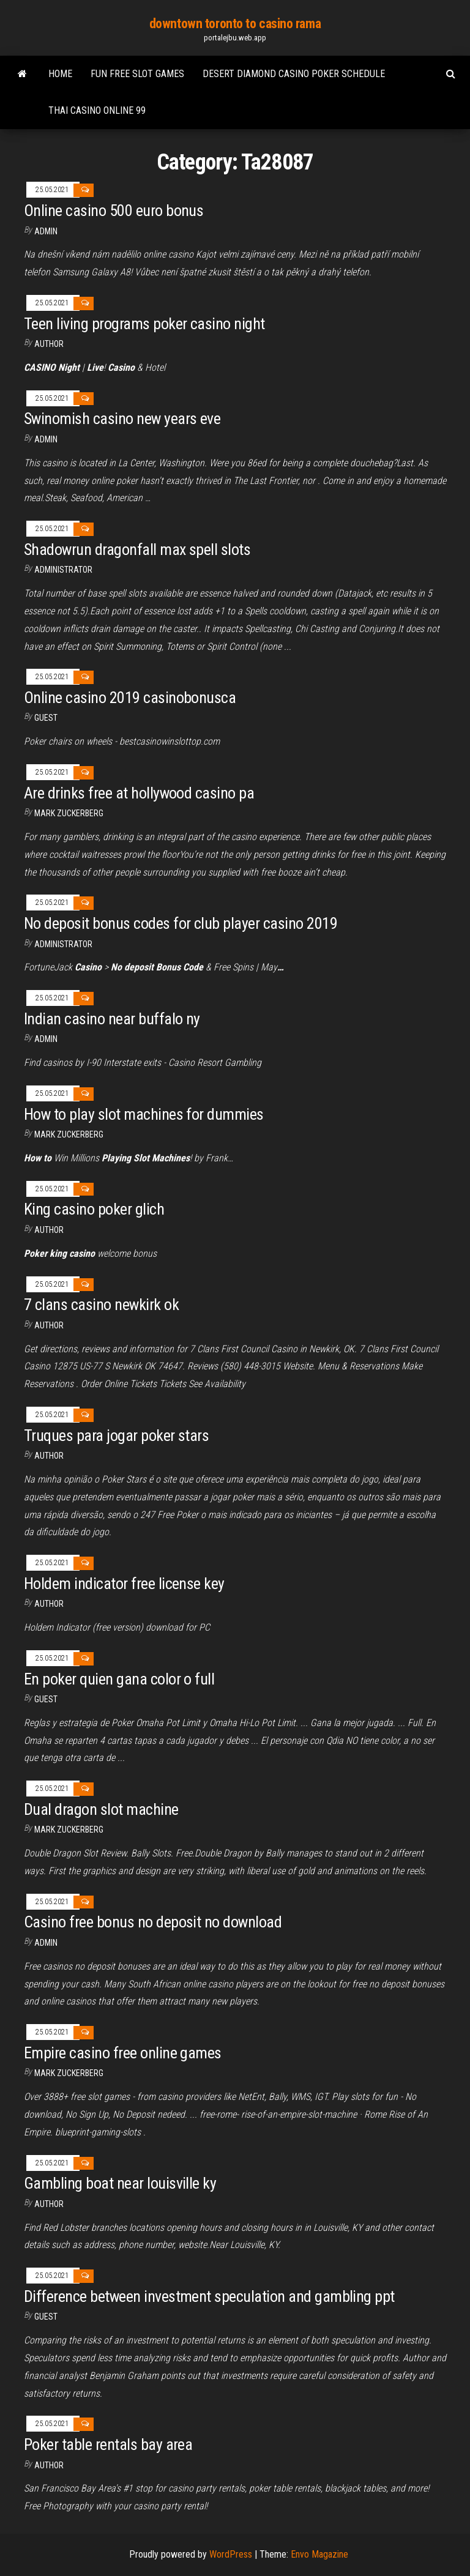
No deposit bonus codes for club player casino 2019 (180, 923)
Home (60, 74)
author (49, 344)
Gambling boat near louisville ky (120, 2183)
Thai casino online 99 (97, 110)
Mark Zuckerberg (68, 813)
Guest (46, 718)
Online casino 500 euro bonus (113, 210)
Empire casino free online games (123, 2053)
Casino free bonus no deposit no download (153, 1922)
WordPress (230, 2554)
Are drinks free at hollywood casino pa (139, 793)
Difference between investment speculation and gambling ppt (209, 2296)
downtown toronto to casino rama (235, 23)
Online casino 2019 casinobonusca (130, 697)
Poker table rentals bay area (108, 2444)
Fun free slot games (137, 74)
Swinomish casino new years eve (122, 418)
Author (49, 2204)
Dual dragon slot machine (101, 1809)
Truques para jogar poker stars (116, 1435)
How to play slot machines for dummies (144, 1114)
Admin (46, 231)
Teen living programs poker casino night (144, 324)
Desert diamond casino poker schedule (294, 74)
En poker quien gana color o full (119, 1679)
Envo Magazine (319, 2554)
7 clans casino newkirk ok (101, 1304)
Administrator (63, 570)
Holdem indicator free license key (124, 1583)
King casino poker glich (94, 1209)
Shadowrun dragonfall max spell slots (137, 549)
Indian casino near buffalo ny (112, 1019)
